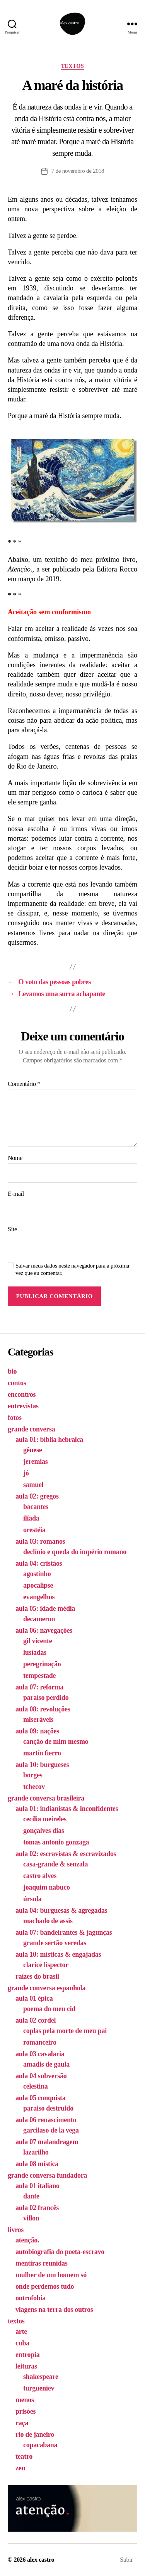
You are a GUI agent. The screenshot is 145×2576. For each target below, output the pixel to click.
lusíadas (34, 1652)
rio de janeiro (34, 2434)
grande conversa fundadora (47, 2175)
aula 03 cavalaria (39, 2054)
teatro (23, 2456)
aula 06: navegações (43, 1630)
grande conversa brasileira (46, 1798)
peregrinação (42, 1664)
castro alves (39, 1876)
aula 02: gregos (37, 1496)
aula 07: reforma (39, 1687)
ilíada (31, 1518)
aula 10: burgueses (42, 1764)
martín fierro (42, 1753)
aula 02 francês (37, 2208)
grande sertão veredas (54, 1943)
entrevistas (23, 1406)
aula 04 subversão (41, 2076)
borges (32, 1775)
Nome (15, 1158)
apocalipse (38, 1585)
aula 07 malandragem (46, 2142)
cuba (22, 2343)
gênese (32, 1450)
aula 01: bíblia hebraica (49, 1439)
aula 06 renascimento (45, 2120)
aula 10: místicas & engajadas (58, 1954)
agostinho (37, 1574)
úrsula (32, 1899)
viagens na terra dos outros (54, 2309)
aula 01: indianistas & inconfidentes (66, 1808)
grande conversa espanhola (46, 1988)
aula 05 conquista (40, 2098)
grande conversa (31, 1429)
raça (21, 2423)
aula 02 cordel (35, 2020)
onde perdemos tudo (44, 2286)
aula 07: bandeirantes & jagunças (63, 1932)
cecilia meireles (45, 1819)
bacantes (35, 1507)
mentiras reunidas (41, 2263)
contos (17, 1383)
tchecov (34, 1786)
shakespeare (40, 2376)
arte (21, 2331)
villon (31, 2218)
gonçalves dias (43, 1830)
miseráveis (38, 1719)
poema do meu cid (49, 2009)
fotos (15, 1417)
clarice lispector (45, 1965)
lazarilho (36, 2152)
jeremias (35, 1461)
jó (26, 1473)
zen (20, 2468)
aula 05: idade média (45, 1608)
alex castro (40, 2559)
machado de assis (48, 1921)
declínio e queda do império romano (74, 1552)
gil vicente (37, 1641)
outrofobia (30, 2298)
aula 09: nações (37, 1731)
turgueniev (38, 2388)
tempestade (39, 1675)
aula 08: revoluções (42, 1709)
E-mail (16, 1193)
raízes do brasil (37, 1976)
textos (72, 66)
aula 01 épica (34, 1998)
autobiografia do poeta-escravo (59, 2252)
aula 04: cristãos (38, 1563)
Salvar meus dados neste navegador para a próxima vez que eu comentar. (72, 1269)
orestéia (34, 1530)
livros (16, 2230)
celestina (35, 2086)
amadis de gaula (46, 2064)
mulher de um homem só (51, 2275)
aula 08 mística (36, 2164)
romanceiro (39, 2042)
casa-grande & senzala (55, 1864)
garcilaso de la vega (51, 2130)
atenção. (27, 2240)
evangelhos (39, 1597)
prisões (25, 2411)
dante (31, 2196)
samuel (33, 1485)
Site (12, 1229)
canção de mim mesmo (55, 1741)
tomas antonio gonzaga (56, 1842)
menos (24, 2400)
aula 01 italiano (37, 2186)
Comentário (24, 1084)
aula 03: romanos (40, 1541)
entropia (27, 2355)
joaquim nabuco (46, 1887)
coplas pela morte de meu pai (65, 2031)
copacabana (40, 2445)
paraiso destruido (48, 2108)
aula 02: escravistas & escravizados (65, 1854)
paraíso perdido (45, 1697)
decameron (39, 1619)
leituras (26, 2366)
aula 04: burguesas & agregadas (61, 1910)
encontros (22, 1394)
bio (12, 1371)
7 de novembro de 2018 (77, 171)
